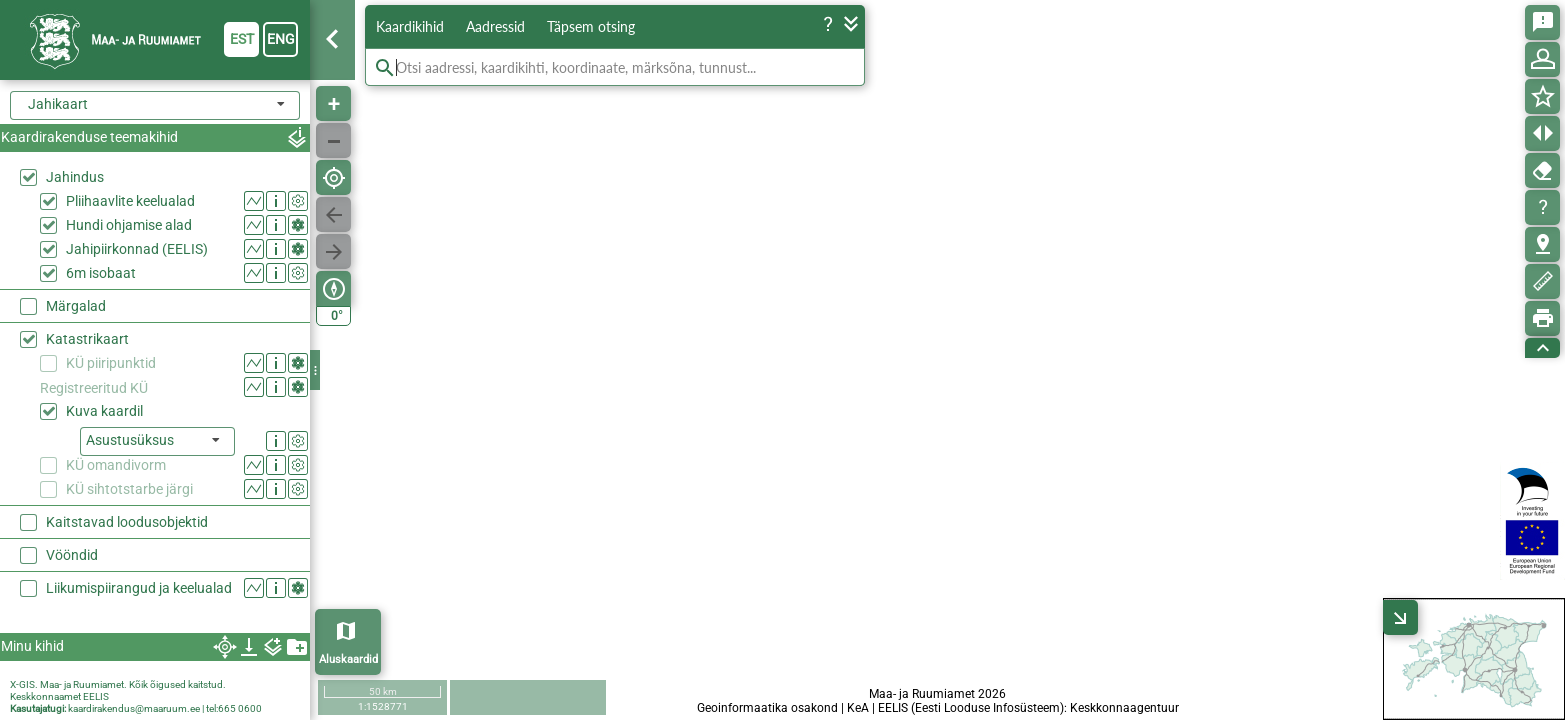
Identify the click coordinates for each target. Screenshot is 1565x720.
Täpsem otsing (591, 26)
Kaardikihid (410, 26)
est (242, 39)
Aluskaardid (348, 659)
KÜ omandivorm (116, 465)
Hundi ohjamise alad (129, 225)
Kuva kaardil (104, 411)
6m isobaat (101, 273)
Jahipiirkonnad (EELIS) (137, 249)
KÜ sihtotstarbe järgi (129, 489)
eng (281, 39)
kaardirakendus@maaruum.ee (134, 708)
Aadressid (495, 26)
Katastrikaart (87, 339)
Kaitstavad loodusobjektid (127, 522)
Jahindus (75, 177)
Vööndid (72, 555)
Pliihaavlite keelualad (130, 201)
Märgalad (76, 306)
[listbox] (157, 441)
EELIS (96, 696)
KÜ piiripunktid (111, 363)
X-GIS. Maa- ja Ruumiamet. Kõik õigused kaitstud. (118, 684)
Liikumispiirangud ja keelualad (139, 588)
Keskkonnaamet (45, 696)
